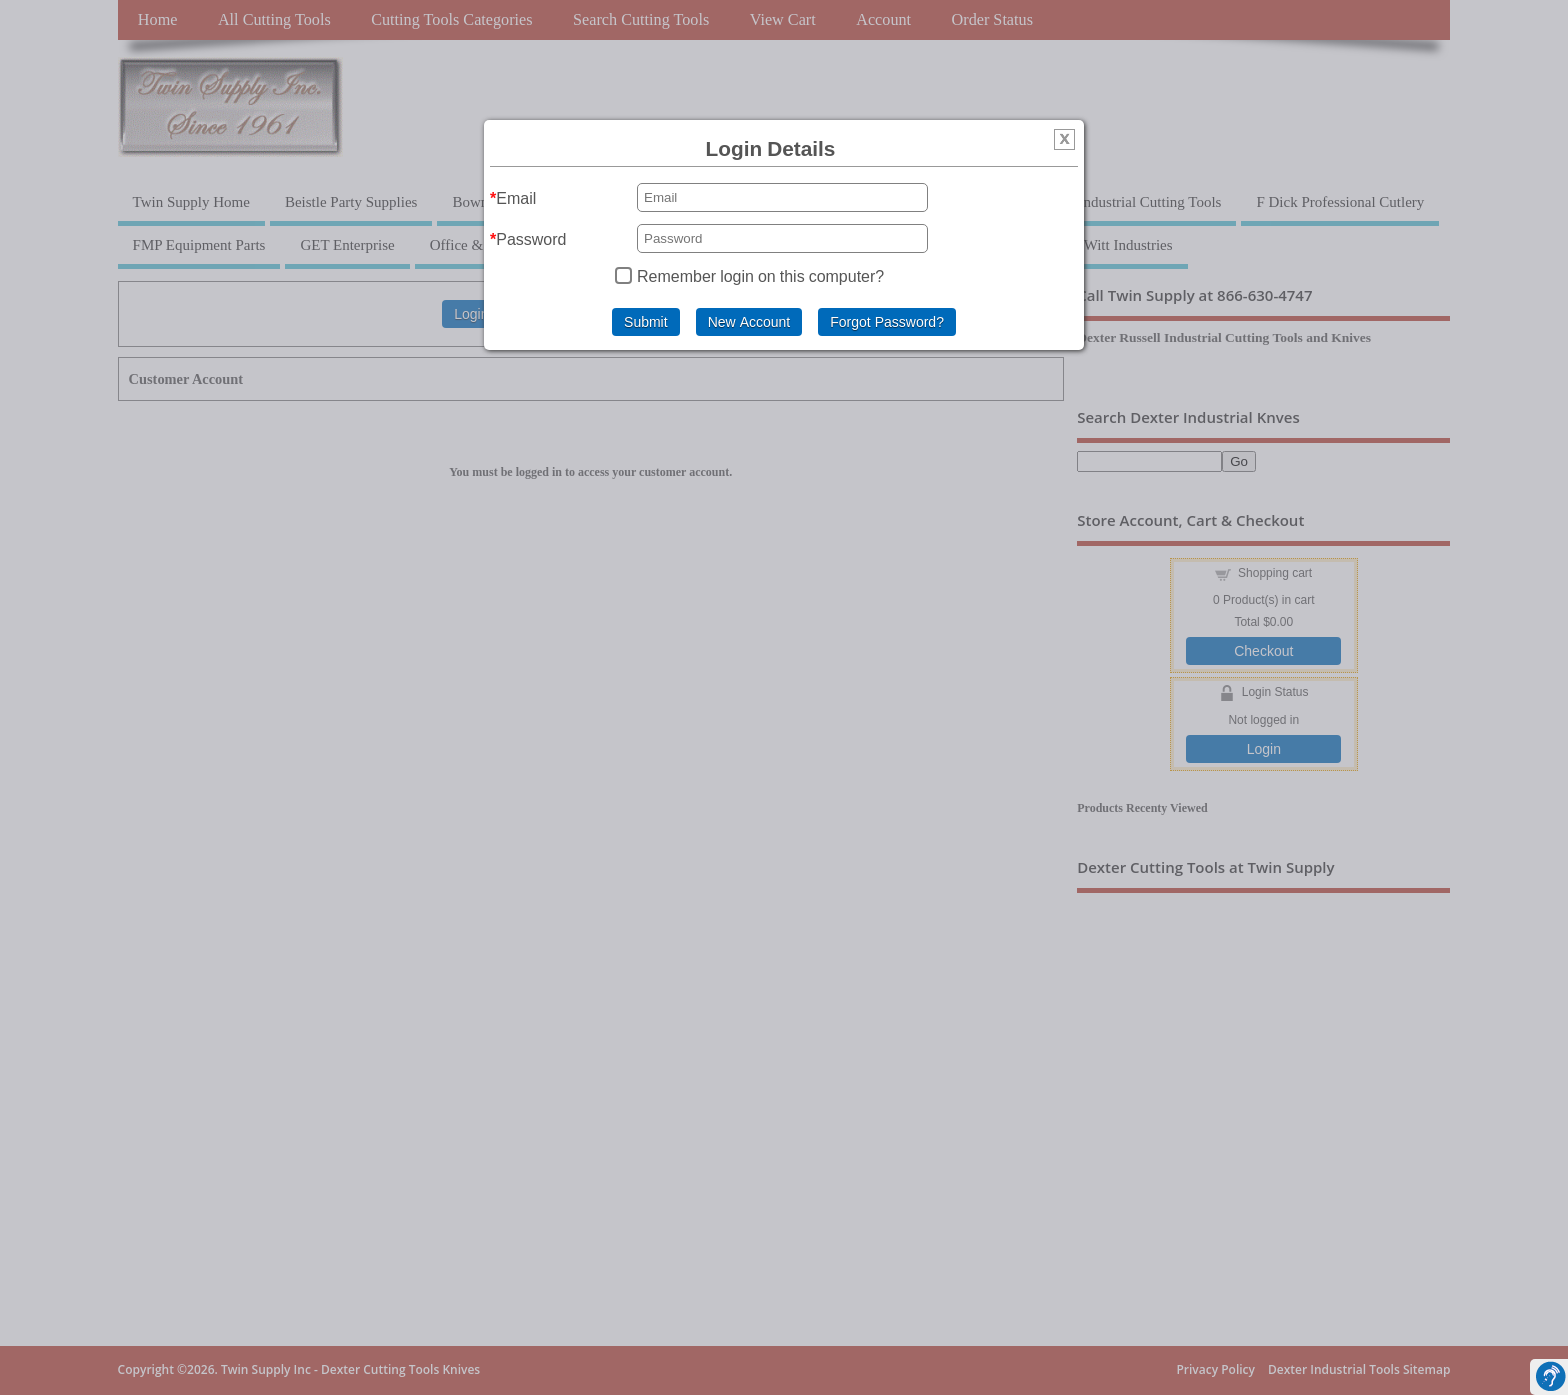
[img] (1064, 142)
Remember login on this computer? (760, 276)
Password (531, 239)
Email (516, 198)
